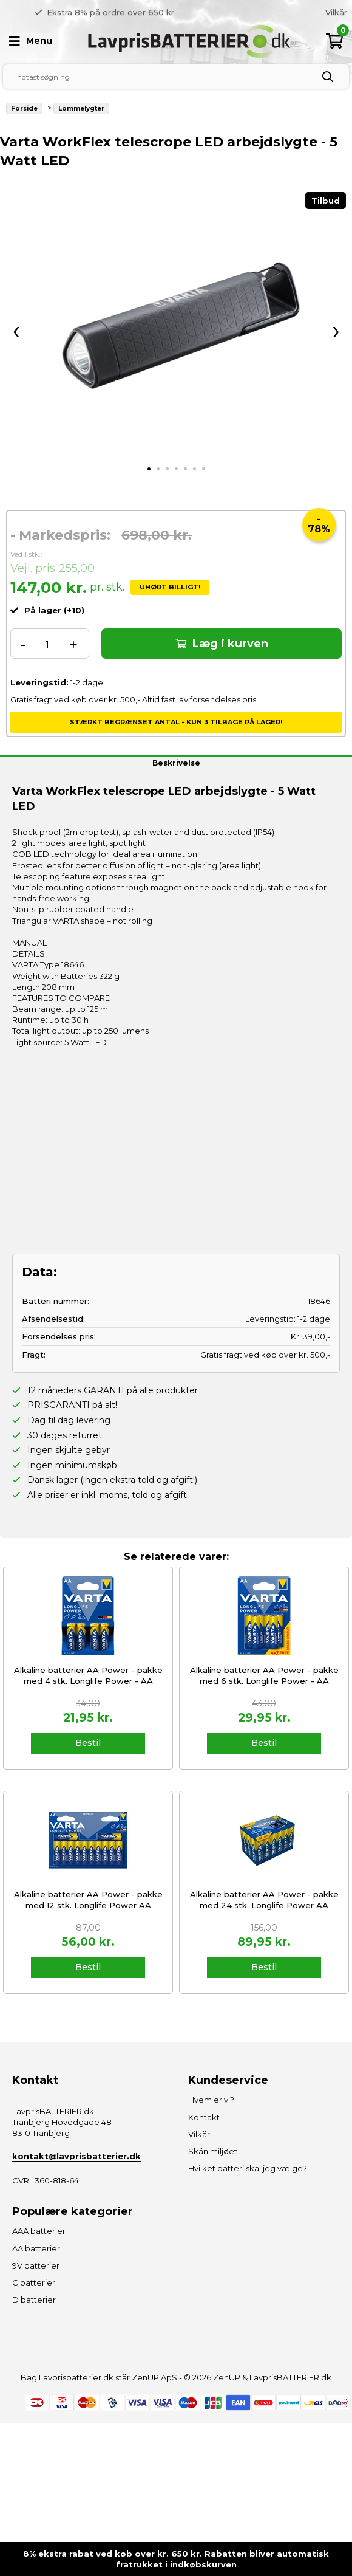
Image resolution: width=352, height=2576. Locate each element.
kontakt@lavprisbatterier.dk (76, 2156)
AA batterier (36, 2248)
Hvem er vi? (323, 12)
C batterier (33, 2282)
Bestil (88, 1742)
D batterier (34, 2299)
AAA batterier (39, 2231)
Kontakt (204, 2117)
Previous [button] (167, 12)
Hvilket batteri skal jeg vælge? (247, 2168)
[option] (262, 12)
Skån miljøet (212, 2151)
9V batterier (35, 2265)
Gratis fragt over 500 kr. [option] (122, 12)
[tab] (149, 468)
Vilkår (199, 2134)
